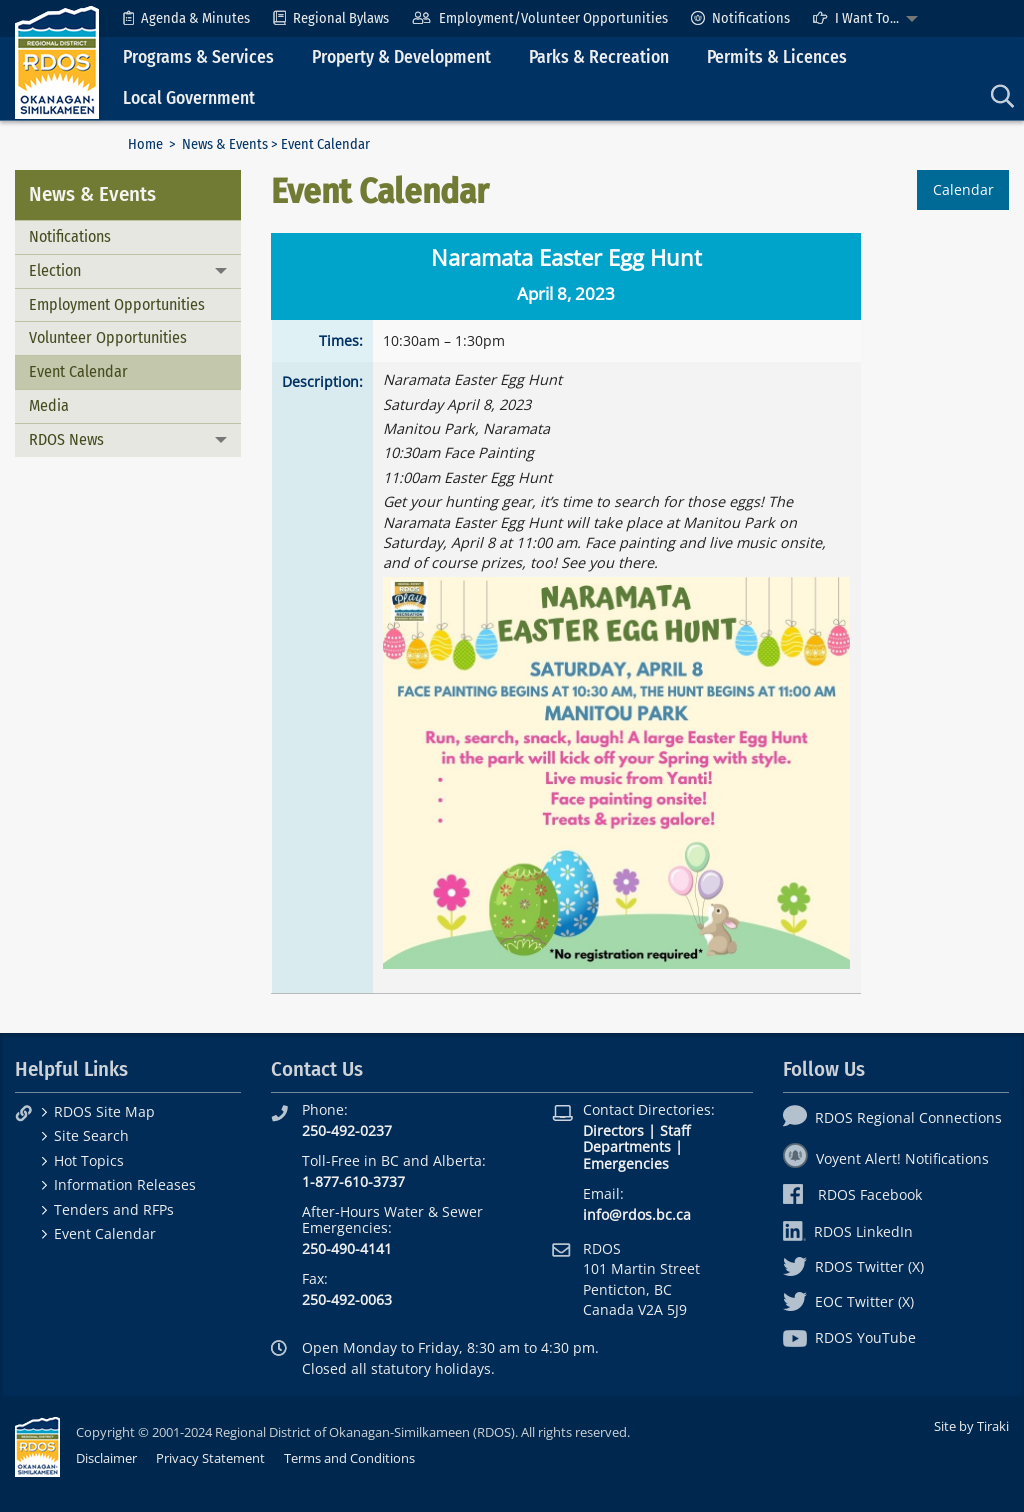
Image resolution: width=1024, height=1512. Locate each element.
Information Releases (125, 1184)
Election (55, 270)
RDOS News (66, 439)
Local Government (189, 98)
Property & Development (401, 57)
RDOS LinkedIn (848, 1231)
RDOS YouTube (849, 1337)
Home (145, 144)
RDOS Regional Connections (892, 1117)
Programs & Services (198, 57)
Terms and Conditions (349, 1458)
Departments (627, 1146)
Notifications (740, 18)
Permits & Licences (777, 57)
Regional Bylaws (331, 18)
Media (49, 405)
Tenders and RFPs (114, 1209)
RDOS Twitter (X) (853, 1266)
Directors (613, 1130)
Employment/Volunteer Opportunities (539, 18)
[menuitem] (186, 18)
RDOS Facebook (852, 1194)
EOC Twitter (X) (848, 1301)
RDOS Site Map (104, 1111)
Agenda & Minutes (186, 18)
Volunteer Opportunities (108, 337)
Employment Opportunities (117, 304)
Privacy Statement (210, 1458)
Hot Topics (89, 1160)
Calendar (963, 189)
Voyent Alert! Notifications (886, 1158)
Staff (675, 1130)
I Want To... (856, 18)
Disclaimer (106, 1458)
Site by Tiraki (971, 1426)
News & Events (225, 144)
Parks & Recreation (599, 57)
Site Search (91, 1135)
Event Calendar (78, 371)
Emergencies (626, 1163)
